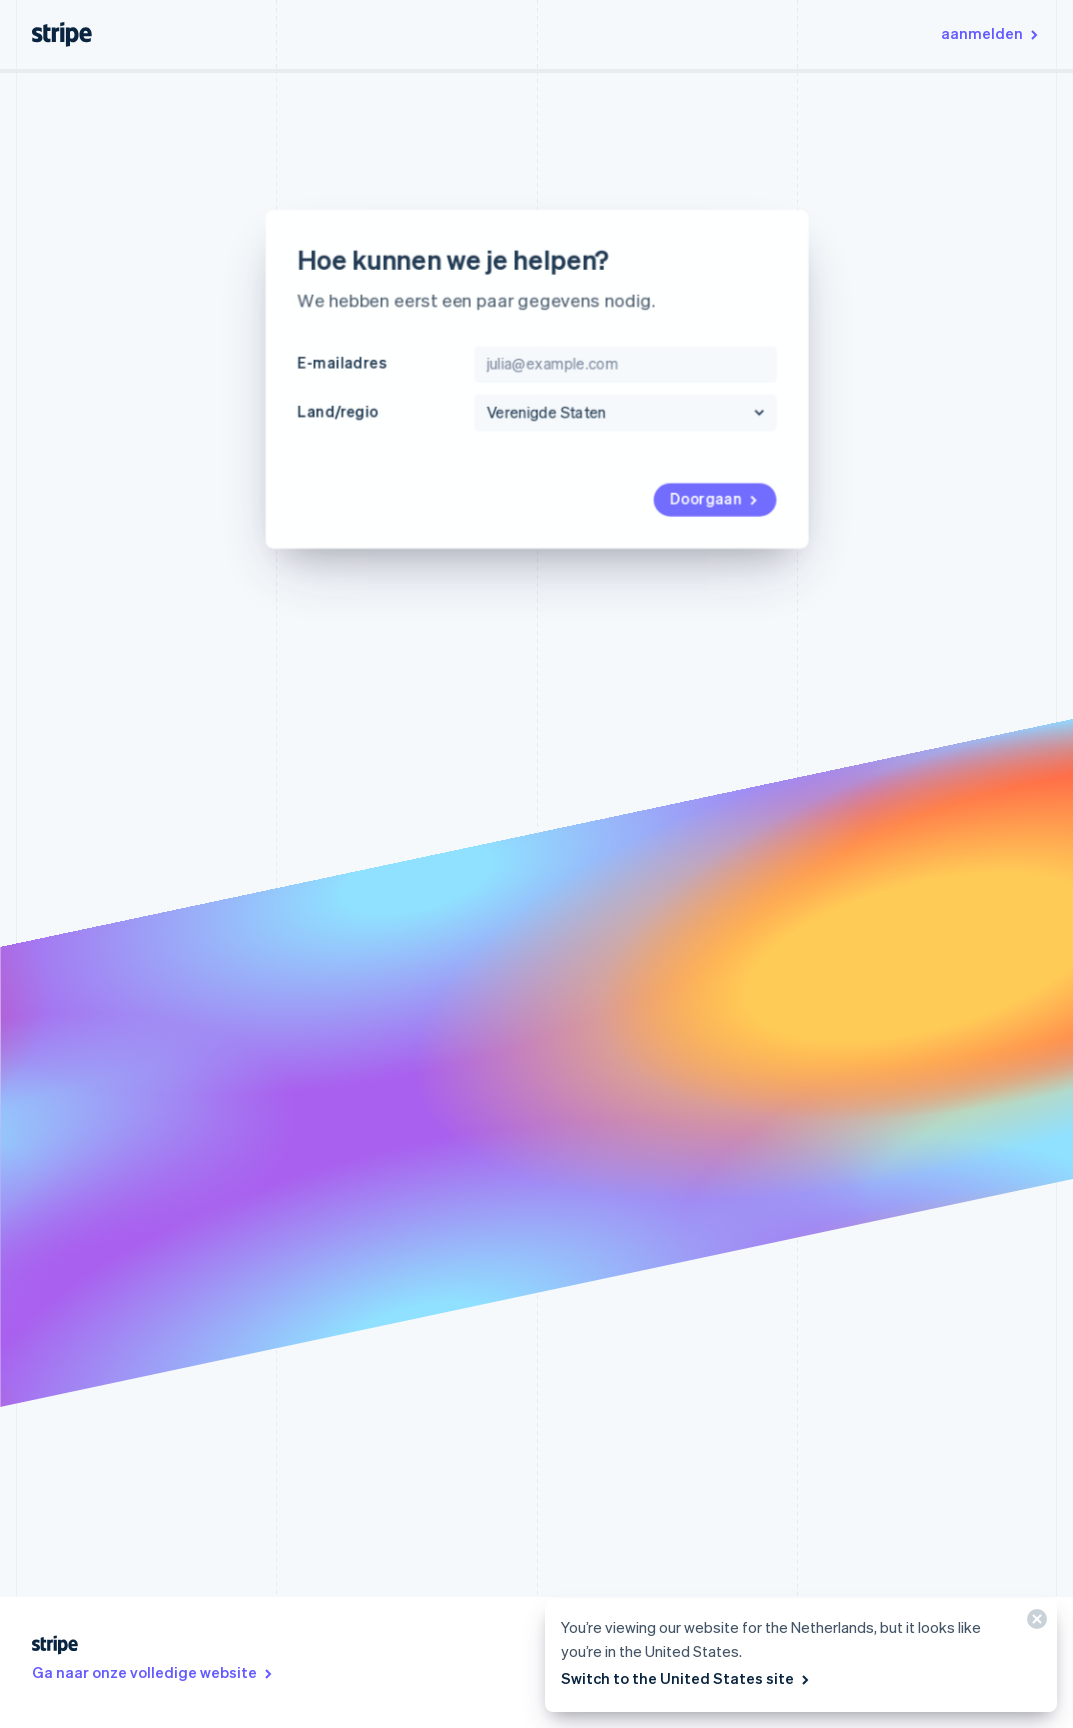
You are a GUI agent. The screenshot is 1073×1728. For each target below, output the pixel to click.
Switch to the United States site (686, 1678)
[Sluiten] (1034, 1623)
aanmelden (991, 33)
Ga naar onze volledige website (153, 1672)
